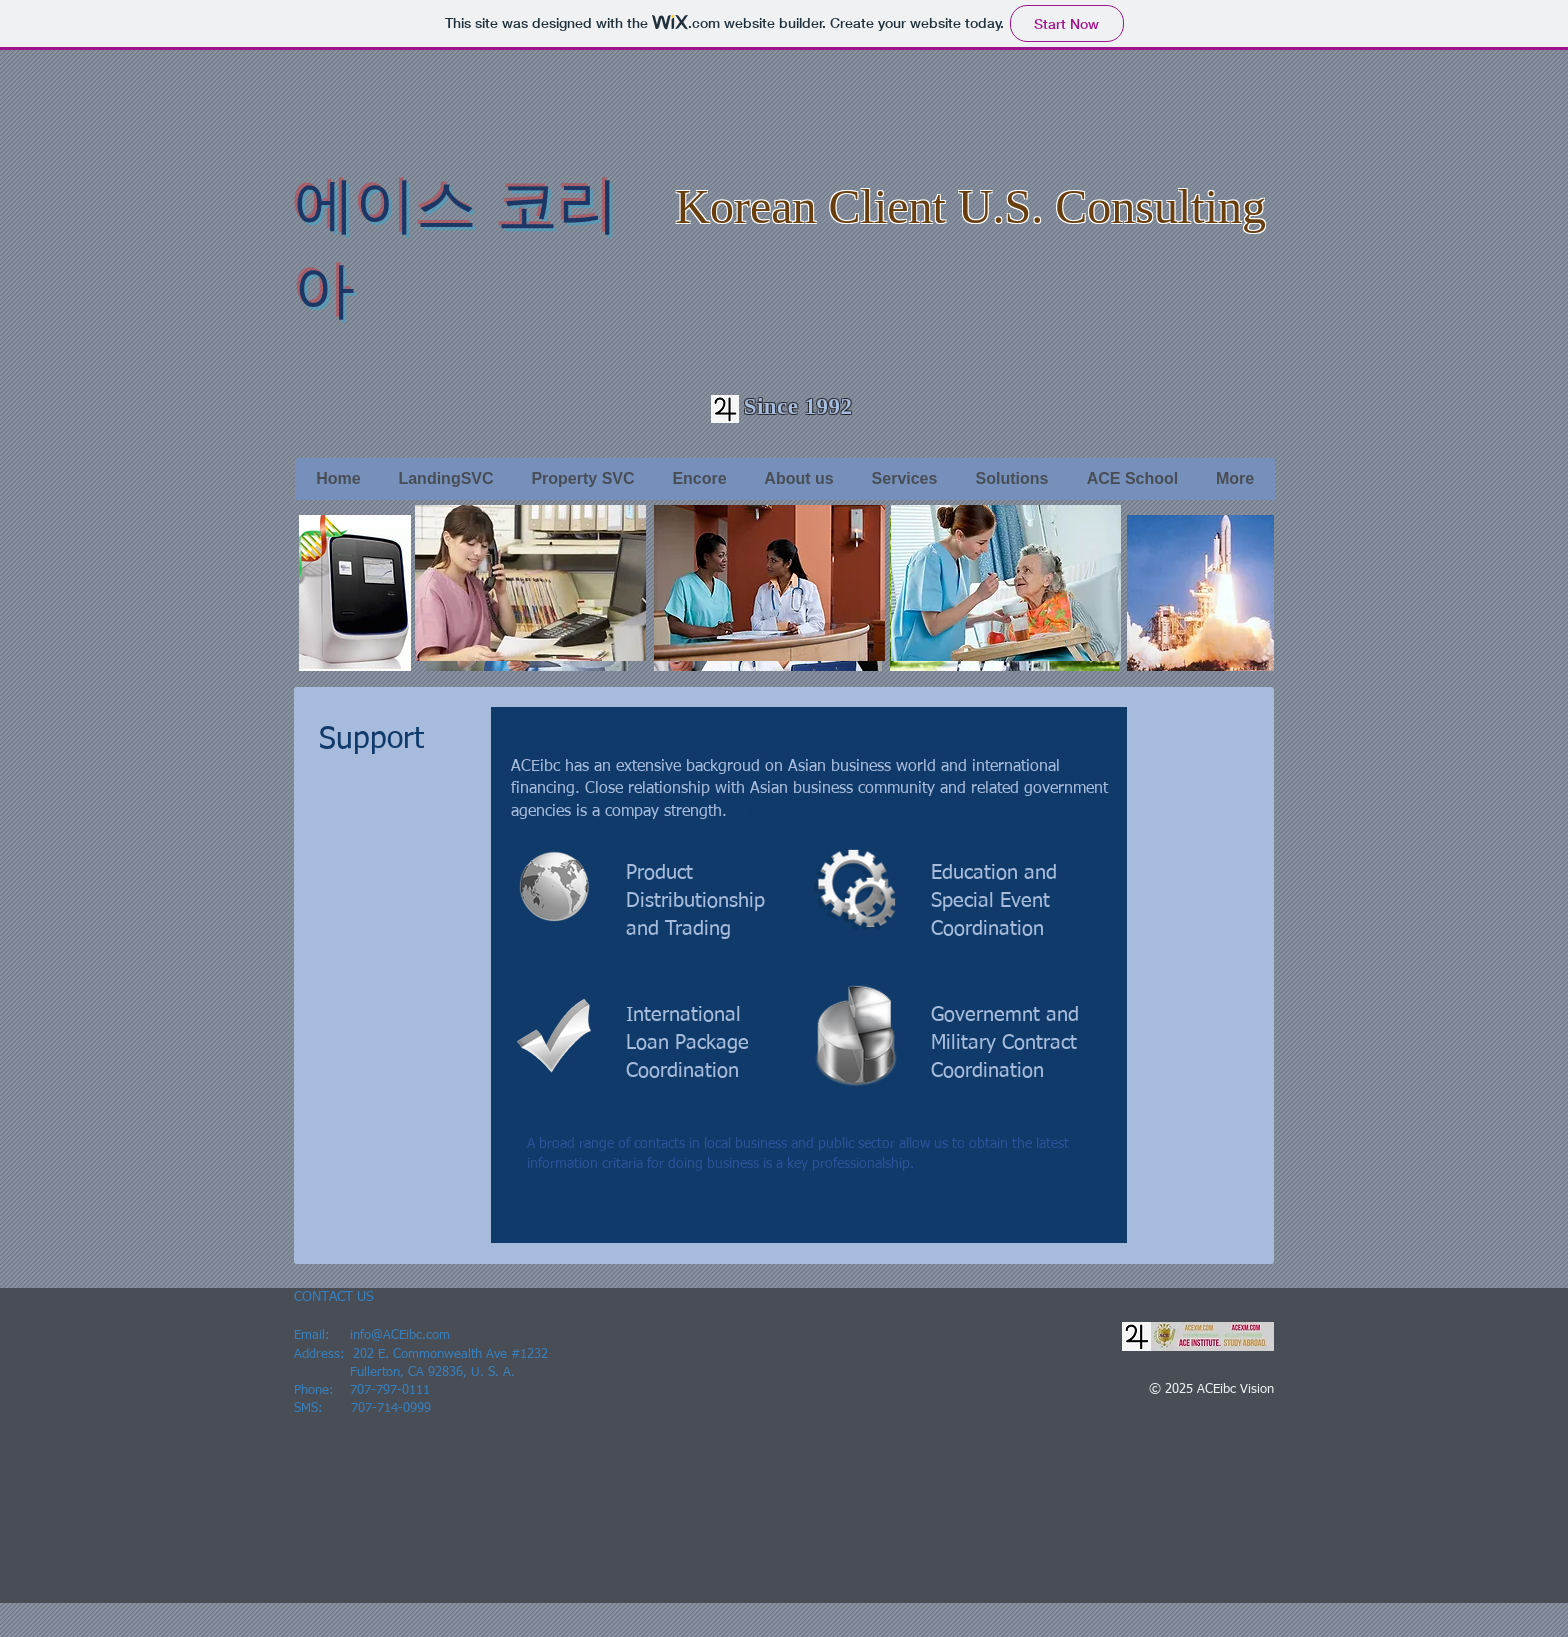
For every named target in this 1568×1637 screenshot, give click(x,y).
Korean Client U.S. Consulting (970, 206)
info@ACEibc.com (400, 1335)
